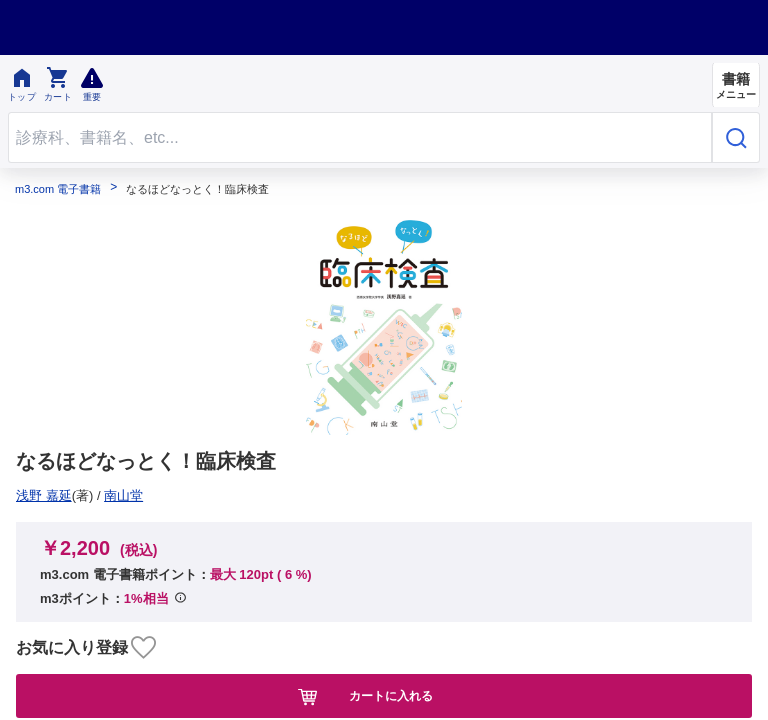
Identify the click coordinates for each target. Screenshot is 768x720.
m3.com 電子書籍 (58, 189)
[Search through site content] (360, 137)
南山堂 (42, 495)
